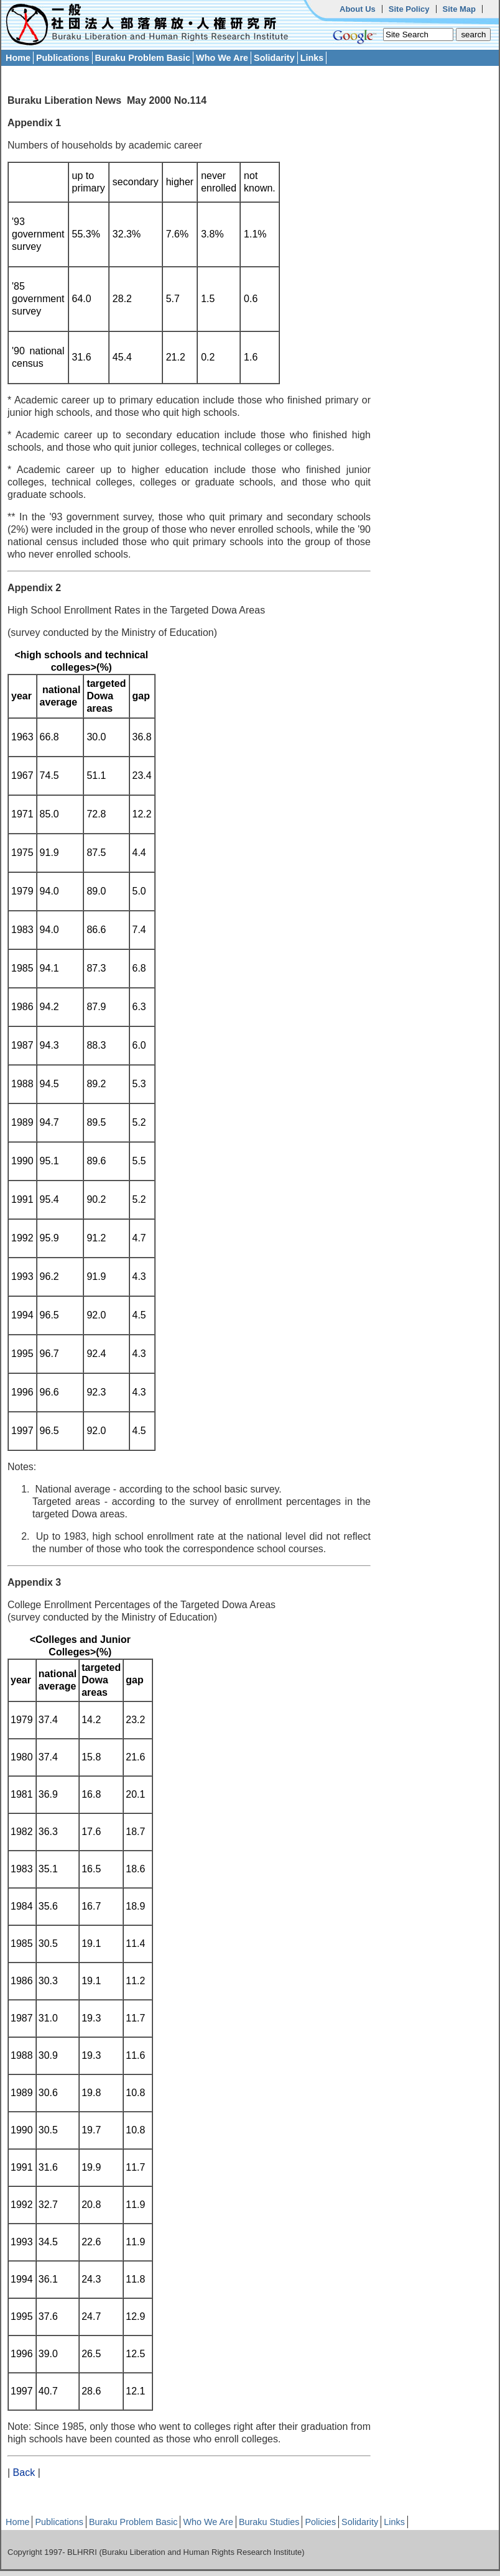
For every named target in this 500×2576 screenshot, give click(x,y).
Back (24, 2472)
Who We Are (222, 58)
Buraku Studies (269, 2522)
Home (18, 58)
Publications (63, 58)
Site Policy (409, 9)
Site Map (459, 9)
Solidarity (274, 58)
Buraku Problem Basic (143, 58)
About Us (358, 9)
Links (312, 58)
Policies (320, 2522)
